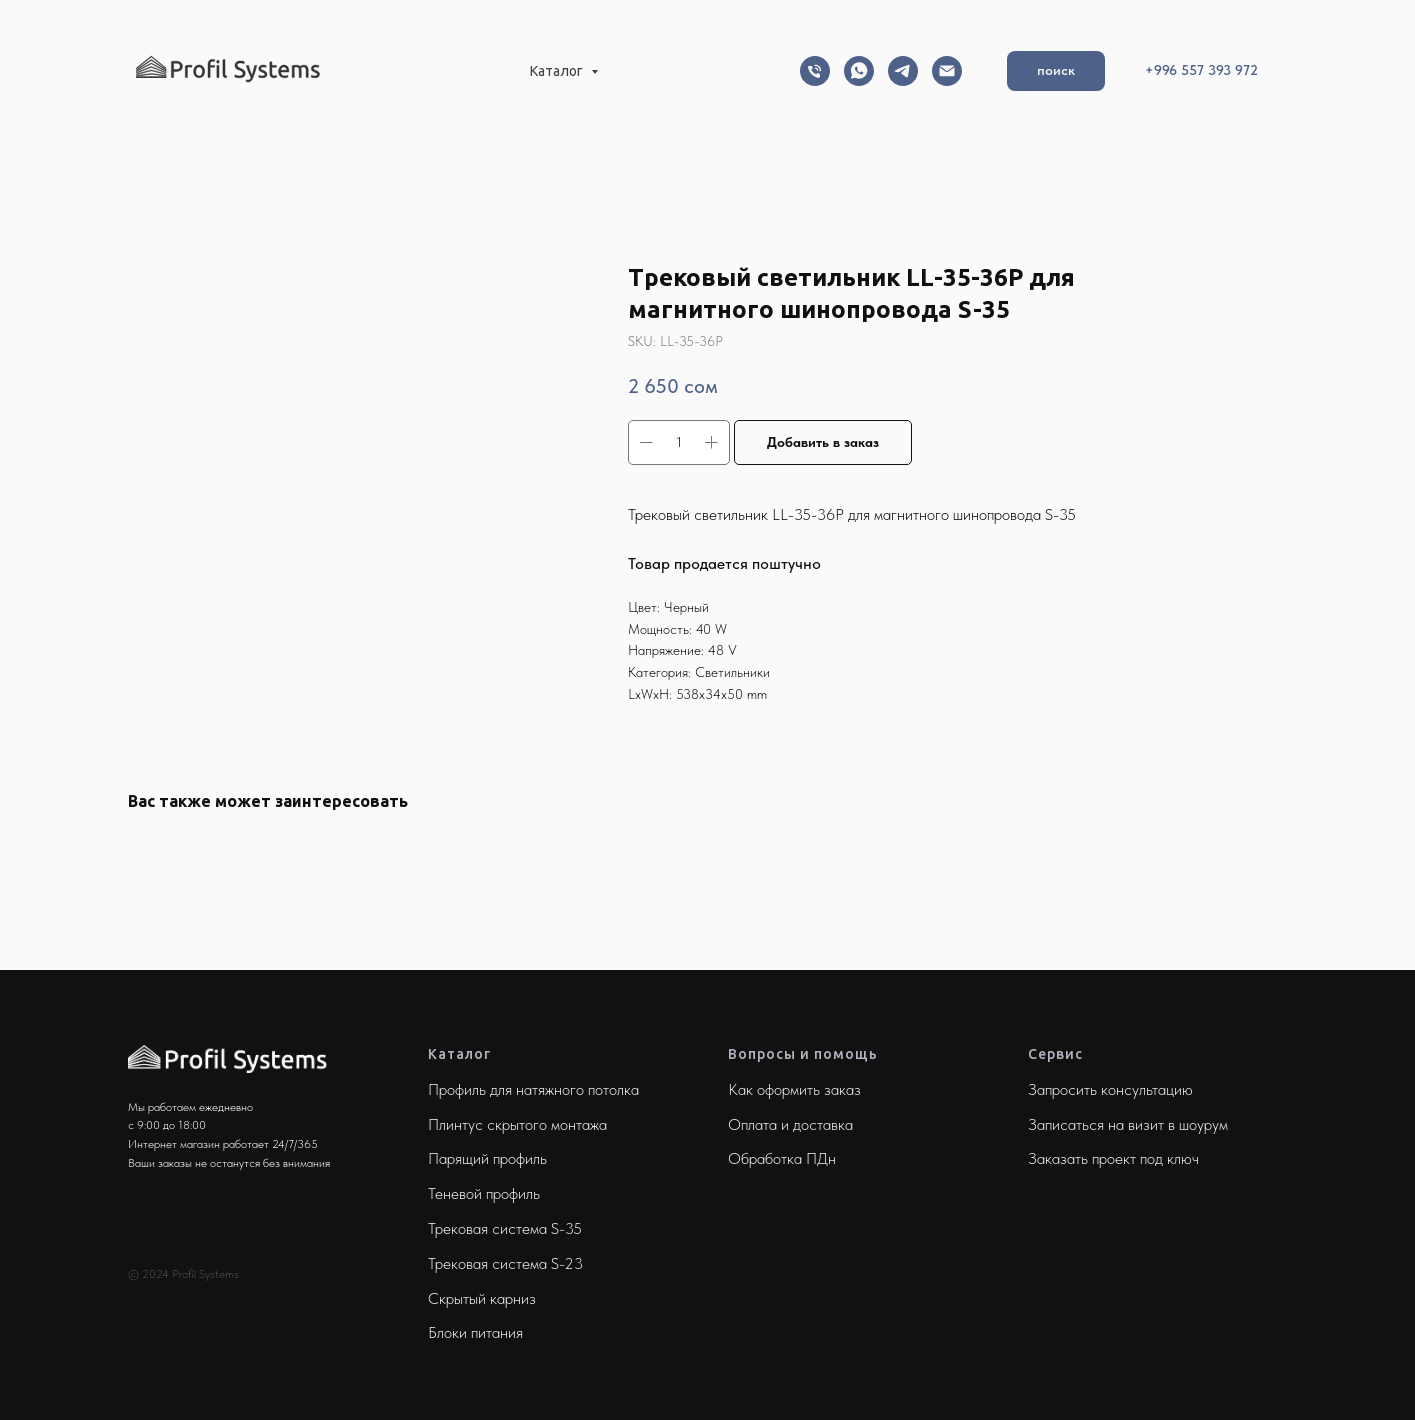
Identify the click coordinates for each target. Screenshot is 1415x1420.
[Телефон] (815, 71)
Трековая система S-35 (505, 1228)
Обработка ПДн (782, 1158)
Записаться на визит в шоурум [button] (1128, 1124)
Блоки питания (475, 1332)
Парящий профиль (487, 1158)
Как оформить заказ (794, 1089)
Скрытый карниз (482, 1298)
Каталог (558, 71)
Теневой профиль (484, 1193)
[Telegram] (903, 71)
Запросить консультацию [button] (1110, 1089)
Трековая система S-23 (505, 1263)
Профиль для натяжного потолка (533, 1089)
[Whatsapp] (859, 71)
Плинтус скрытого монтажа (517, 1124)
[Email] (947, 71)
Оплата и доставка (790, 1124)
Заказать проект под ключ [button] (1113, 1158)
